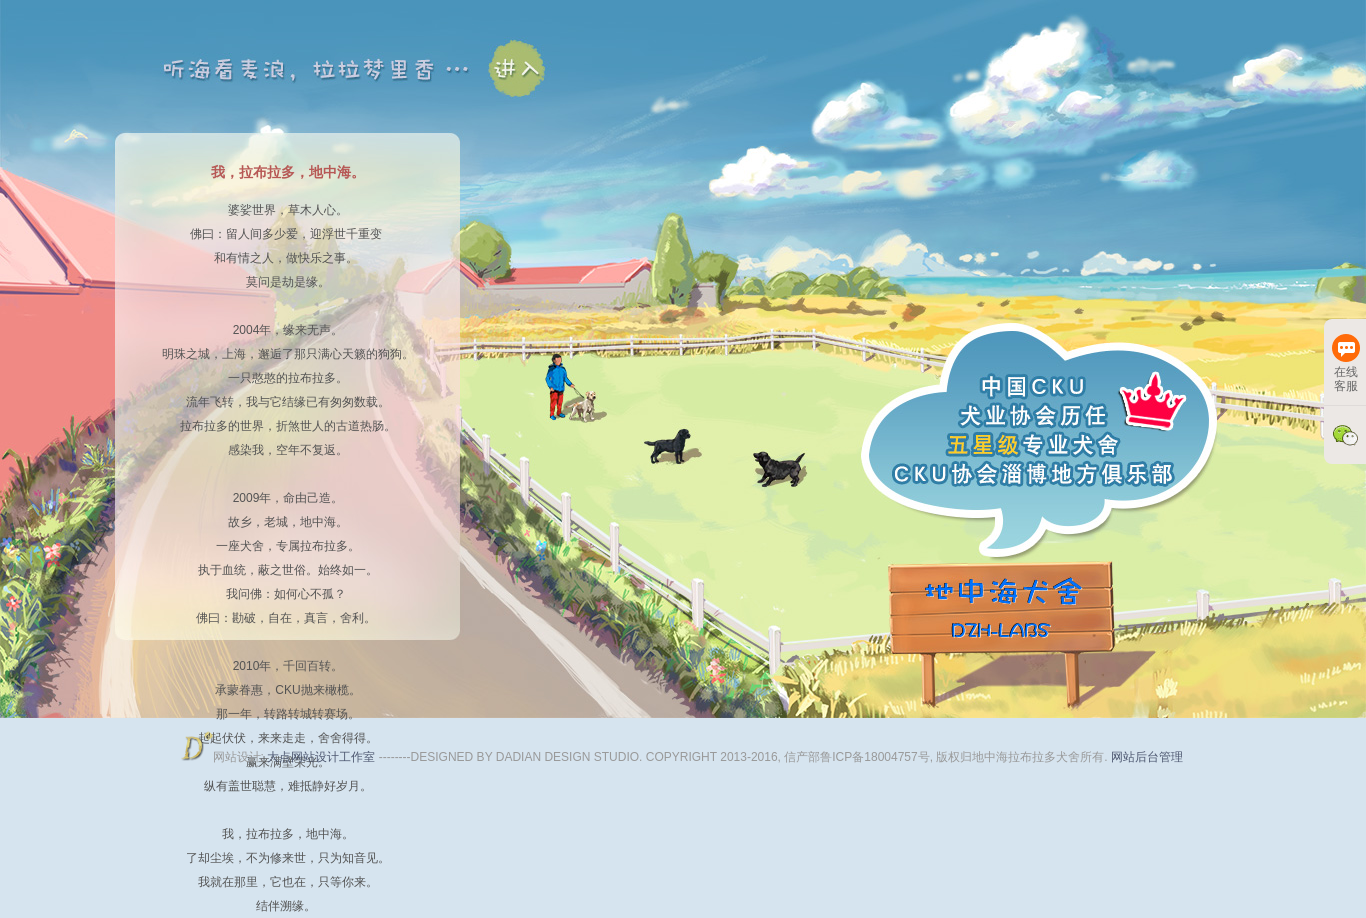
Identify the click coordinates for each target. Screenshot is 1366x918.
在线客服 (1346, 363)
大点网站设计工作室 (322, 757)
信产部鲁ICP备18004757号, (858, 757)
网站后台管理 (1147, 757)
